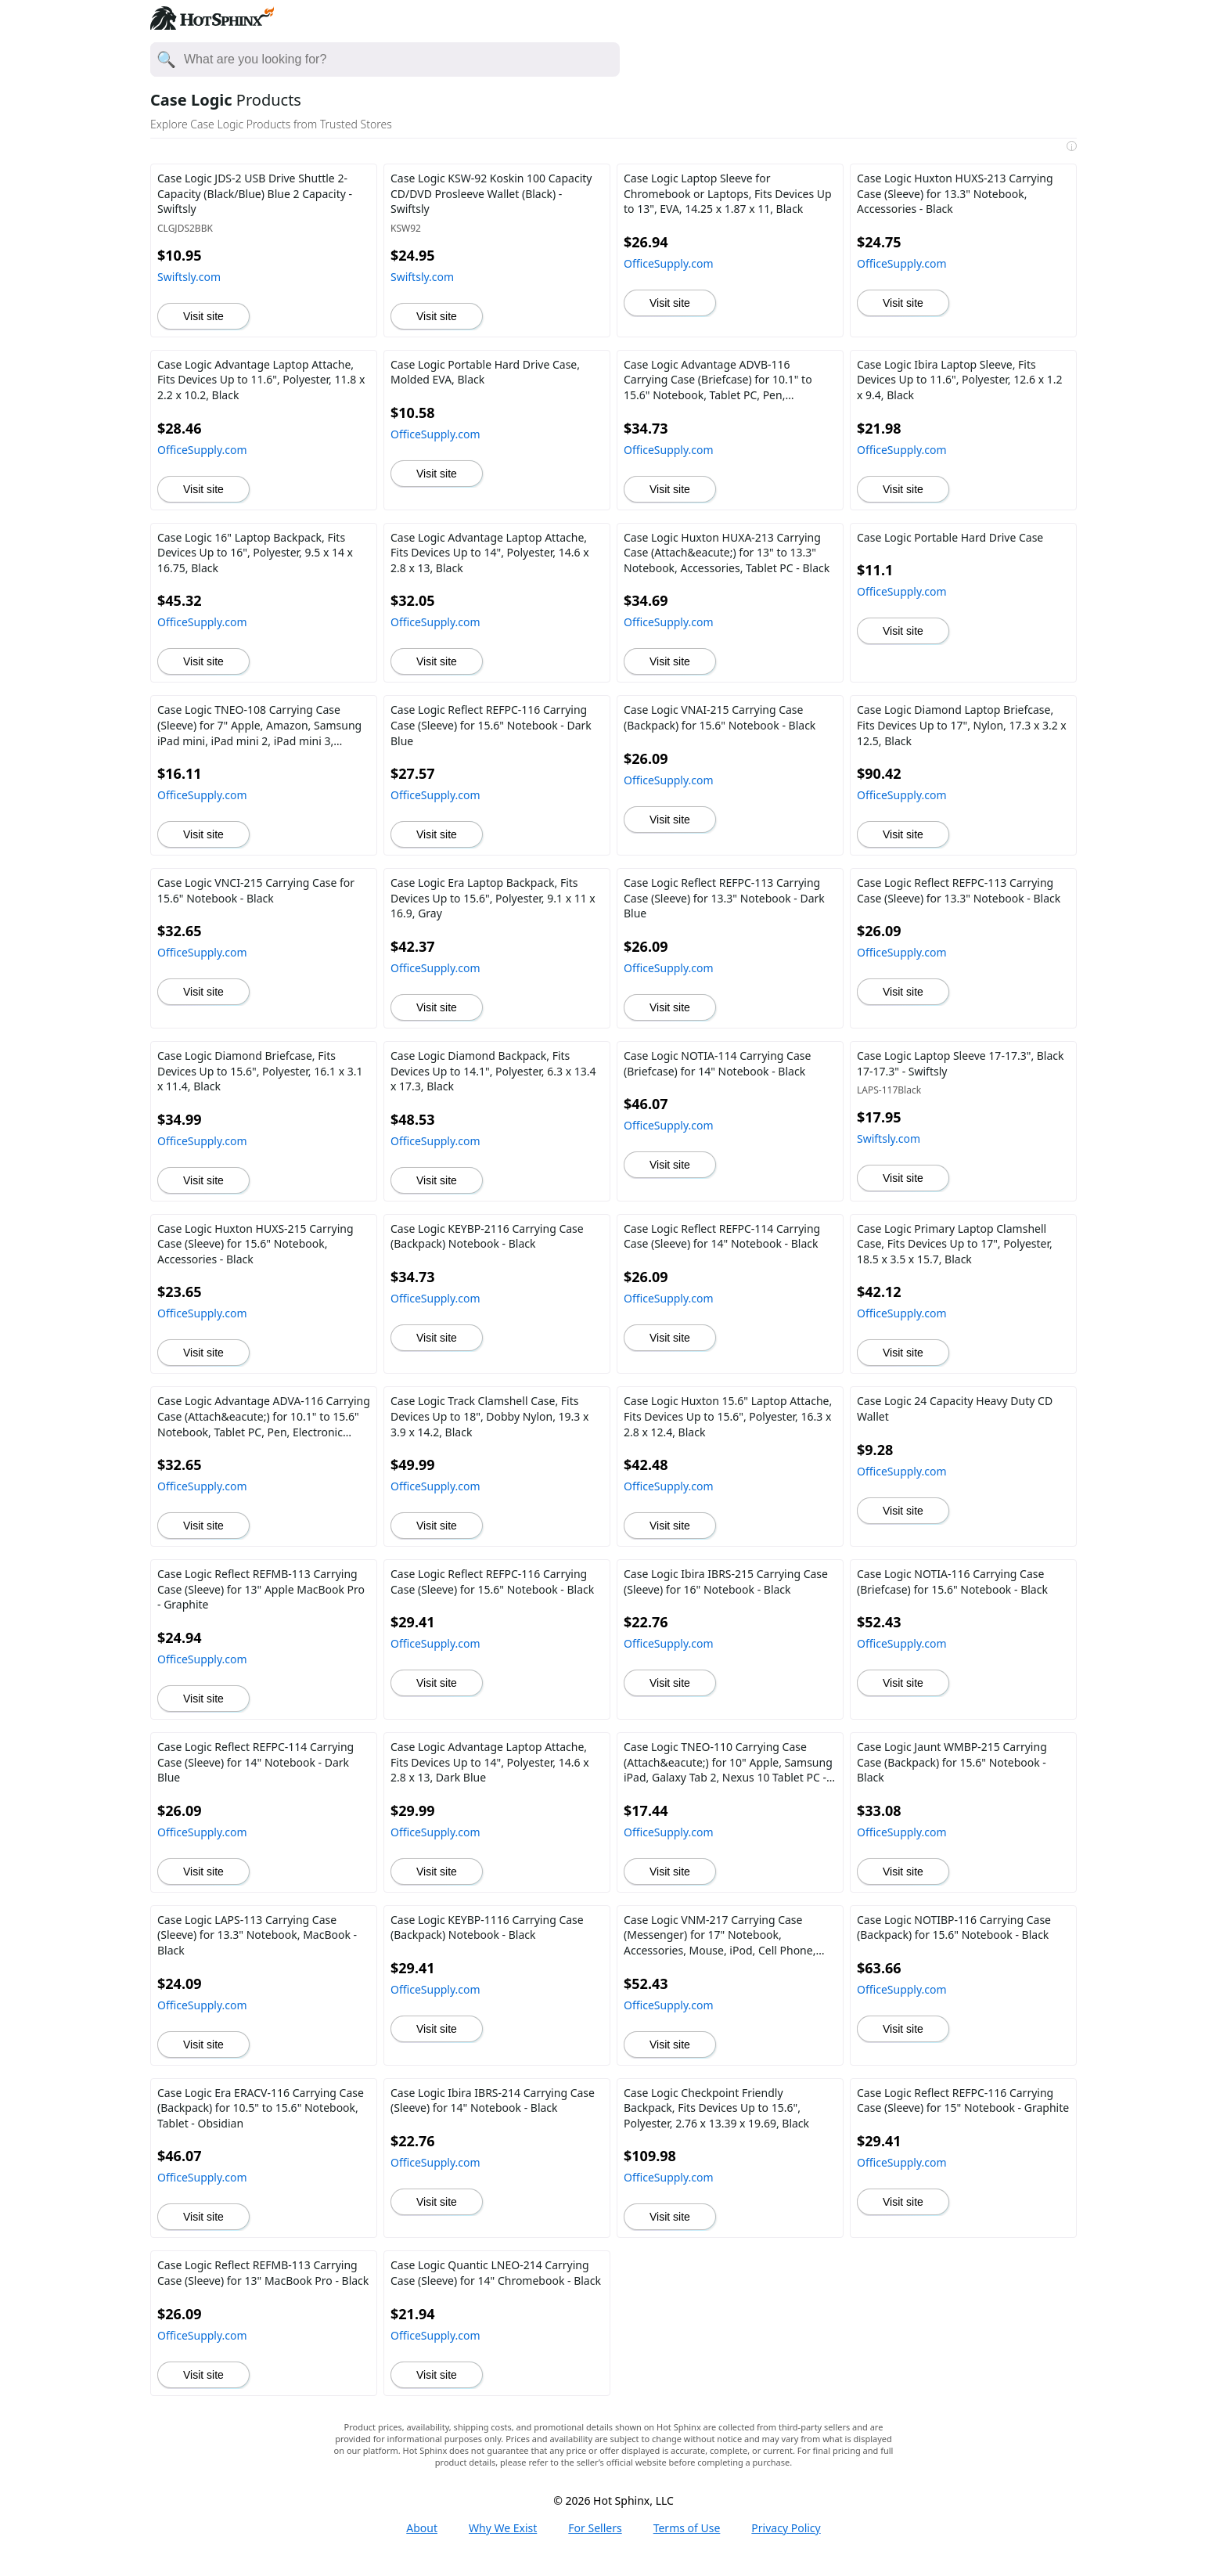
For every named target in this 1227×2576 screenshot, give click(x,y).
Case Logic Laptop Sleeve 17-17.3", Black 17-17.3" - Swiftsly (960, 1063)
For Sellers (594, 2527)
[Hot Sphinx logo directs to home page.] (212, 25)
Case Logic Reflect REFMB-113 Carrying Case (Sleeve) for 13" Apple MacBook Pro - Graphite (261, 1589)
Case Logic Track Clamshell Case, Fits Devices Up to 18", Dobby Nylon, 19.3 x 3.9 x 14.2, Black (489, 1416)
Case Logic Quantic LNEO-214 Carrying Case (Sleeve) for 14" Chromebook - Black (495, 2272)
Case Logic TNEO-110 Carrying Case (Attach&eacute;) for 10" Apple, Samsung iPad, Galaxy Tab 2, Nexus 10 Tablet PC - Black (728, 1762)
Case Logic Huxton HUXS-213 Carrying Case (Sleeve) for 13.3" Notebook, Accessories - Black (955, 193)
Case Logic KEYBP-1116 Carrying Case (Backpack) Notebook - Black (487, 1927)
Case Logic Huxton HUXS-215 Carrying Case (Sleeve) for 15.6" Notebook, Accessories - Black (255, 1243)
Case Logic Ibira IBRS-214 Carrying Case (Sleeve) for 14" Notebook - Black (492, 2100)
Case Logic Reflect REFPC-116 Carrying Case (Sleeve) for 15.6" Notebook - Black (492, 1581)
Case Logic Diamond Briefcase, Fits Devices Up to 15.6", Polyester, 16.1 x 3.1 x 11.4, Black (259, 1070)
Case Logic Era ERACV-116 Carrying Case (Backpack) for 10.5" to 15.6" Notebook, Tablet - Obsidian (260, 2108)
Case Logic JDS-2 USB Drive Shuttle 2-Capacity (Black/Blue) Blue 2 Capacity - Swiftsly (254, 193)
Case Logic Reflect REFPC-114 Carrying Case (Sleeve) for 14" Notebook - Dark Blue (255, 1762)
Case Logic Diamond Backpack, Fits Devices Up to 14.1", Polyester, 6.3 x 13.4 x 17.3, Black (493, 1070)
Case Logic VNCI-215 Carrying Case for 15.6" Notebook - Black (255, 890)
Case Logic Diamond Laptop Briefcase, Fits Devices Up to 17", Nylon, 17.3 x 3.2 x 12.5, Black (962, 725)
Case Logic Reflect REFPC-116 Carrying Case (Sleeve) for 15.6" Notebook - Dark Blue (491, 725)
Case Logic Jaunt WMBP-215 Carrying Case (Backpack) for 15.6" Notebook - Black (952, 1762)
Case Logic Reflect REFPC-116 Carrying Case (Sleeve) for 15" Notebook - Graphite (963, 2100)
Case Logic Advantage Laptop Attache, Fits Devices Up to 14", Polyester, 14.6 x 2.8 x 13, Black (489, 552)
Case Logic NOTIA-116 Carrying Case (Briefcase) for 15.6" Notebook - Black (952, 1581)
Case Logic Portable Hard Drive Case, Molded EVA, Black (485, 372)
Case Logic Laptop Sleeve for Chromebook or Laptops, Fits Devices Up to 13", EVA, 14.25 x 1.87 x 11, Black (728, 193)
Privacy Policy (785, 2527)
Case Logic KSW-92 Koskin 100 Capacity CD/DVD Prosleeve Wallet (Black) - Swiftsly (491, 193)
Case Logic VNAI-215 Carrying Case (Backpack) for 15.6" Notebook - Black (719, 717)
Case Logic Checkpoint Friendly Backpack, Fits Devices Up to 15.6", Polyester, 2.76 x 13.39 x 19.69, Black (716, 2108)
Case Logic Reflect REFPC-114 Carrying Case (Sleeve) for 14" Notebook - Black (722, 1236)
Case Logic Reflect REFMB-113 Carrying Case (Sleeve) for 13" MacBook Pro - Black (263, 2272)
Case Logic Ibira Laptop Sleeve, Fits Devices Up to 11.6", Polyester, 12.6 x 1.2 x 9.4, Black (959, 379)
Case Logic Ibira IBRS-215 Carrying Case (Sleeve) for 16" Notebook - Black (726, 1581)
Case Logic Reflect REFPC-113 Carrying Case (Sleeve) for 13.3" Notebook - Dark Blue (724, 898)
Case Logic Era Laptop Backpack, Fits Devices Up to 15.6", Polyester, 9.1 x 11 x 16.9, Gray (493, 898)
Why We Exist (503, 2527)
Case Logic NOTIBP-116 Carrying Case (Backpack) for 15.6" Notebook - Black (954, 1927)
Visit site (203, 316)
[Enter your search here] (401, 59)
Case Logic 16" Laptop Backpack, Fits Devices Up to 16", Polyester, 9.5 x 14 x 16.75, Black (255, 552)
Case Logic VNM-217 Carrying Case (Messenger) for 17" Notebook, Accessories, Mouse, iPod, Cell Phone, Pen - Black (719, 1935)
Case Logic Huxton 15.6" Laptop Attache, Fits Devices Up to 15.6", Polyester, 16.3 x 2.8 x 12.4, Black (728, 1416)
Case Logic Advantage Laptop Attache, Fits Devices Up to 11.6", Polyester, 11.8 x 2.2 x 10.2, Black (261, 379)
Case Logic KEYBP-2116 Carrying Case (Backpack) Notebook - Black (487, 1236)
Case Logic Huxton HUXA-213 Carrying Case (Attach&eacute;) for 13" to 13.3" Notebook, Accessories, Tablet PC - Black (726, 552)
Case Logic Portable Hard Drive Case (950, 537)
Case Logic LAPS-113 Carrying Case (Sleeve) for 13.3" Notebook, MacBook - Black (257, 1935)
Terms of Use (687, 2527)
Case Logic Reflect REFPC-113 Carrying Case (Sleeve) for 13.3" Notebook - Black (958, 890)
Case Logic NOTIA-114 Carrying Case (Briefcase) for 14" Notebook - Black (717, 1063)
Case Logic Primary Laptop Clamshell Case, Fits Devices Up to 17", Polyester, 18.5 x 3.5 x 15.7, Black (954, 1243)
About (421, 2527)
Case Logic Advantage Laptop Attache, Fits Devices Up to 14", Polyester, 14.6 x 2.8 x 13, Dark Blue (489, 1762)
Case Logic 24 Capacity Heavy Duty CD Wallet (954, 1408)
